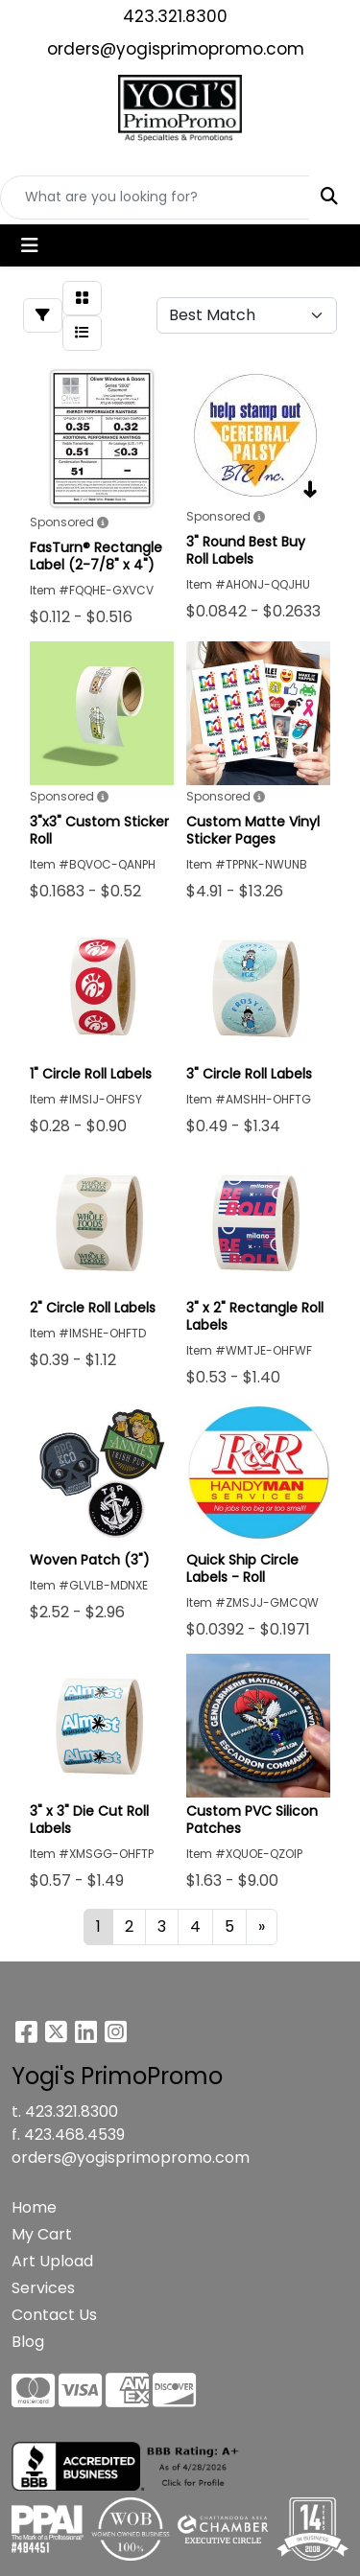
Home (34, 2207)
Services (43, 2288)
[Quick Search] (155, 197)
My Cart (42, 2234)
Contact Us (54, 2315)
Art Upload (52, 2261)
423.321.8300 (175, 16)
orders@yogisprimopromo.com (175, 48)
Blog (28, 2342)
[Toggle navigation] (30, 245)
